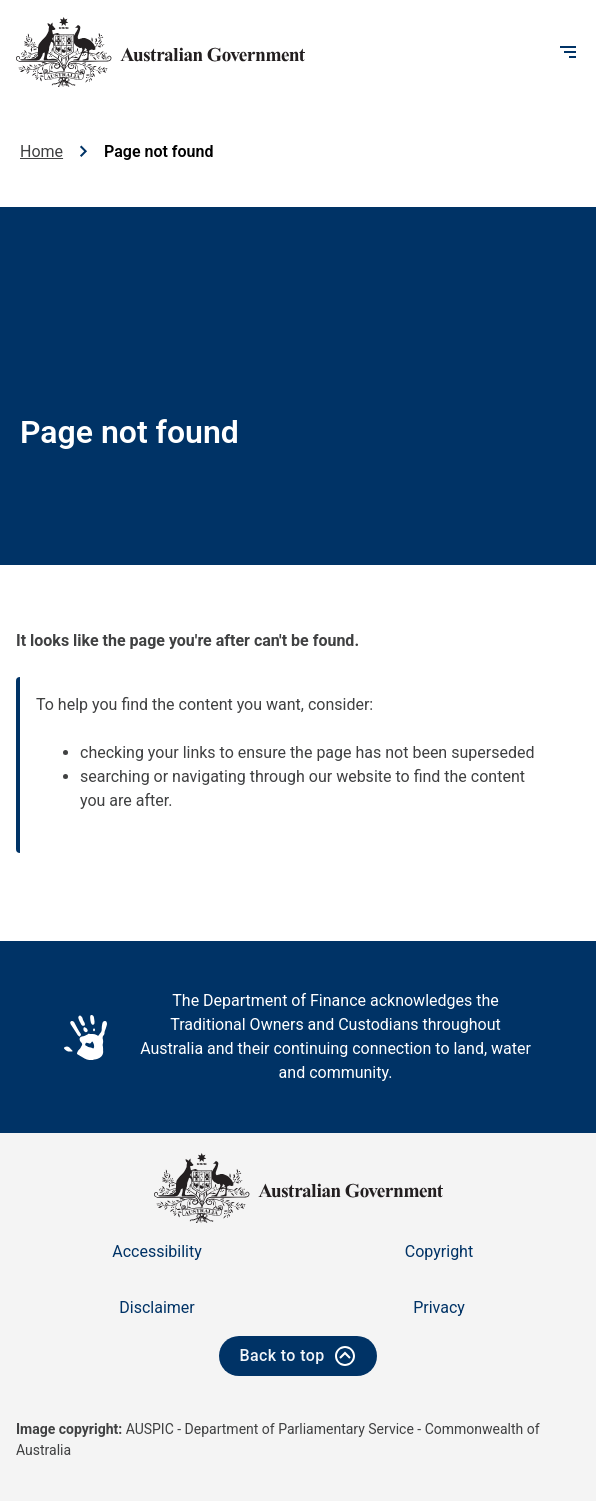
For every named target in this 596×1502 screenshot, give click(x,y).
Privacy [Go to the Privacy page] (439, 1307)
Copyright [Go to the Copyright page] (439, 1251)
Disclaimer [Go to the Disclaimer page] (156, 1307)
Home (41, 151)
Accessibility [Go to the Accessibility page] (157, 1251)
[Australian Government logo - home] (160, 52)
